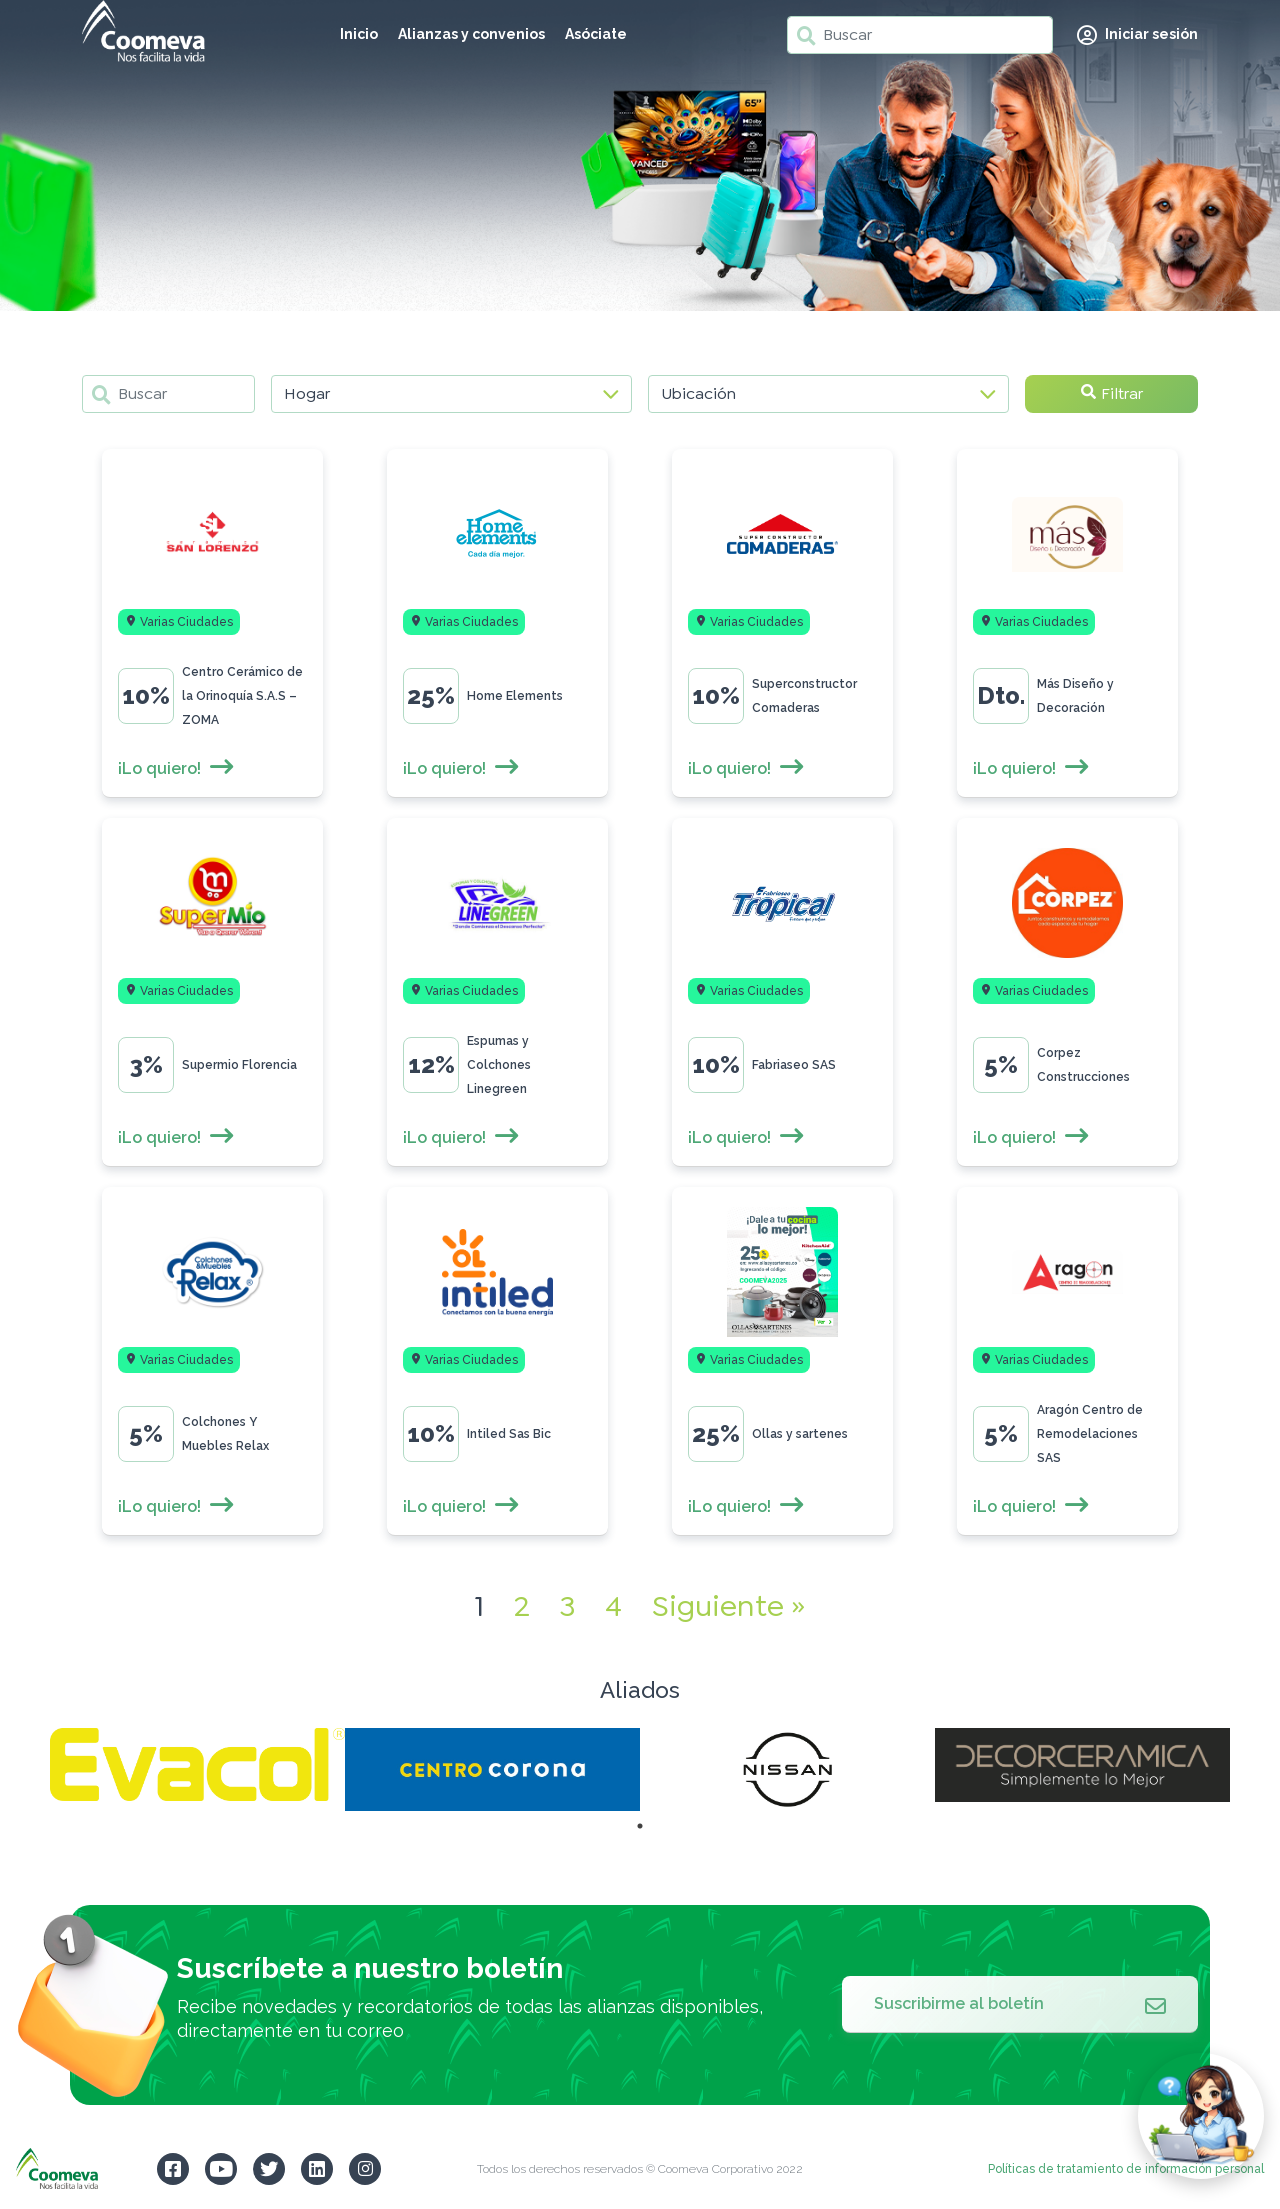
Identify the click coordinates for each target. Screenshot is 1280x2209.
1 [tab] (640, 1826)
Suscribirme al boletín (1020, 2004)
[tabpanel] (197, 1764)
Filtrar (1112, 393)
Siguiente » (728, 1606)
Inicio (359, 34)
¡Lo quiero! (176, 768)
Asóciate (596, 34)
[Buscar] (920, 35)
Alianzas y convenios (471, 34)
